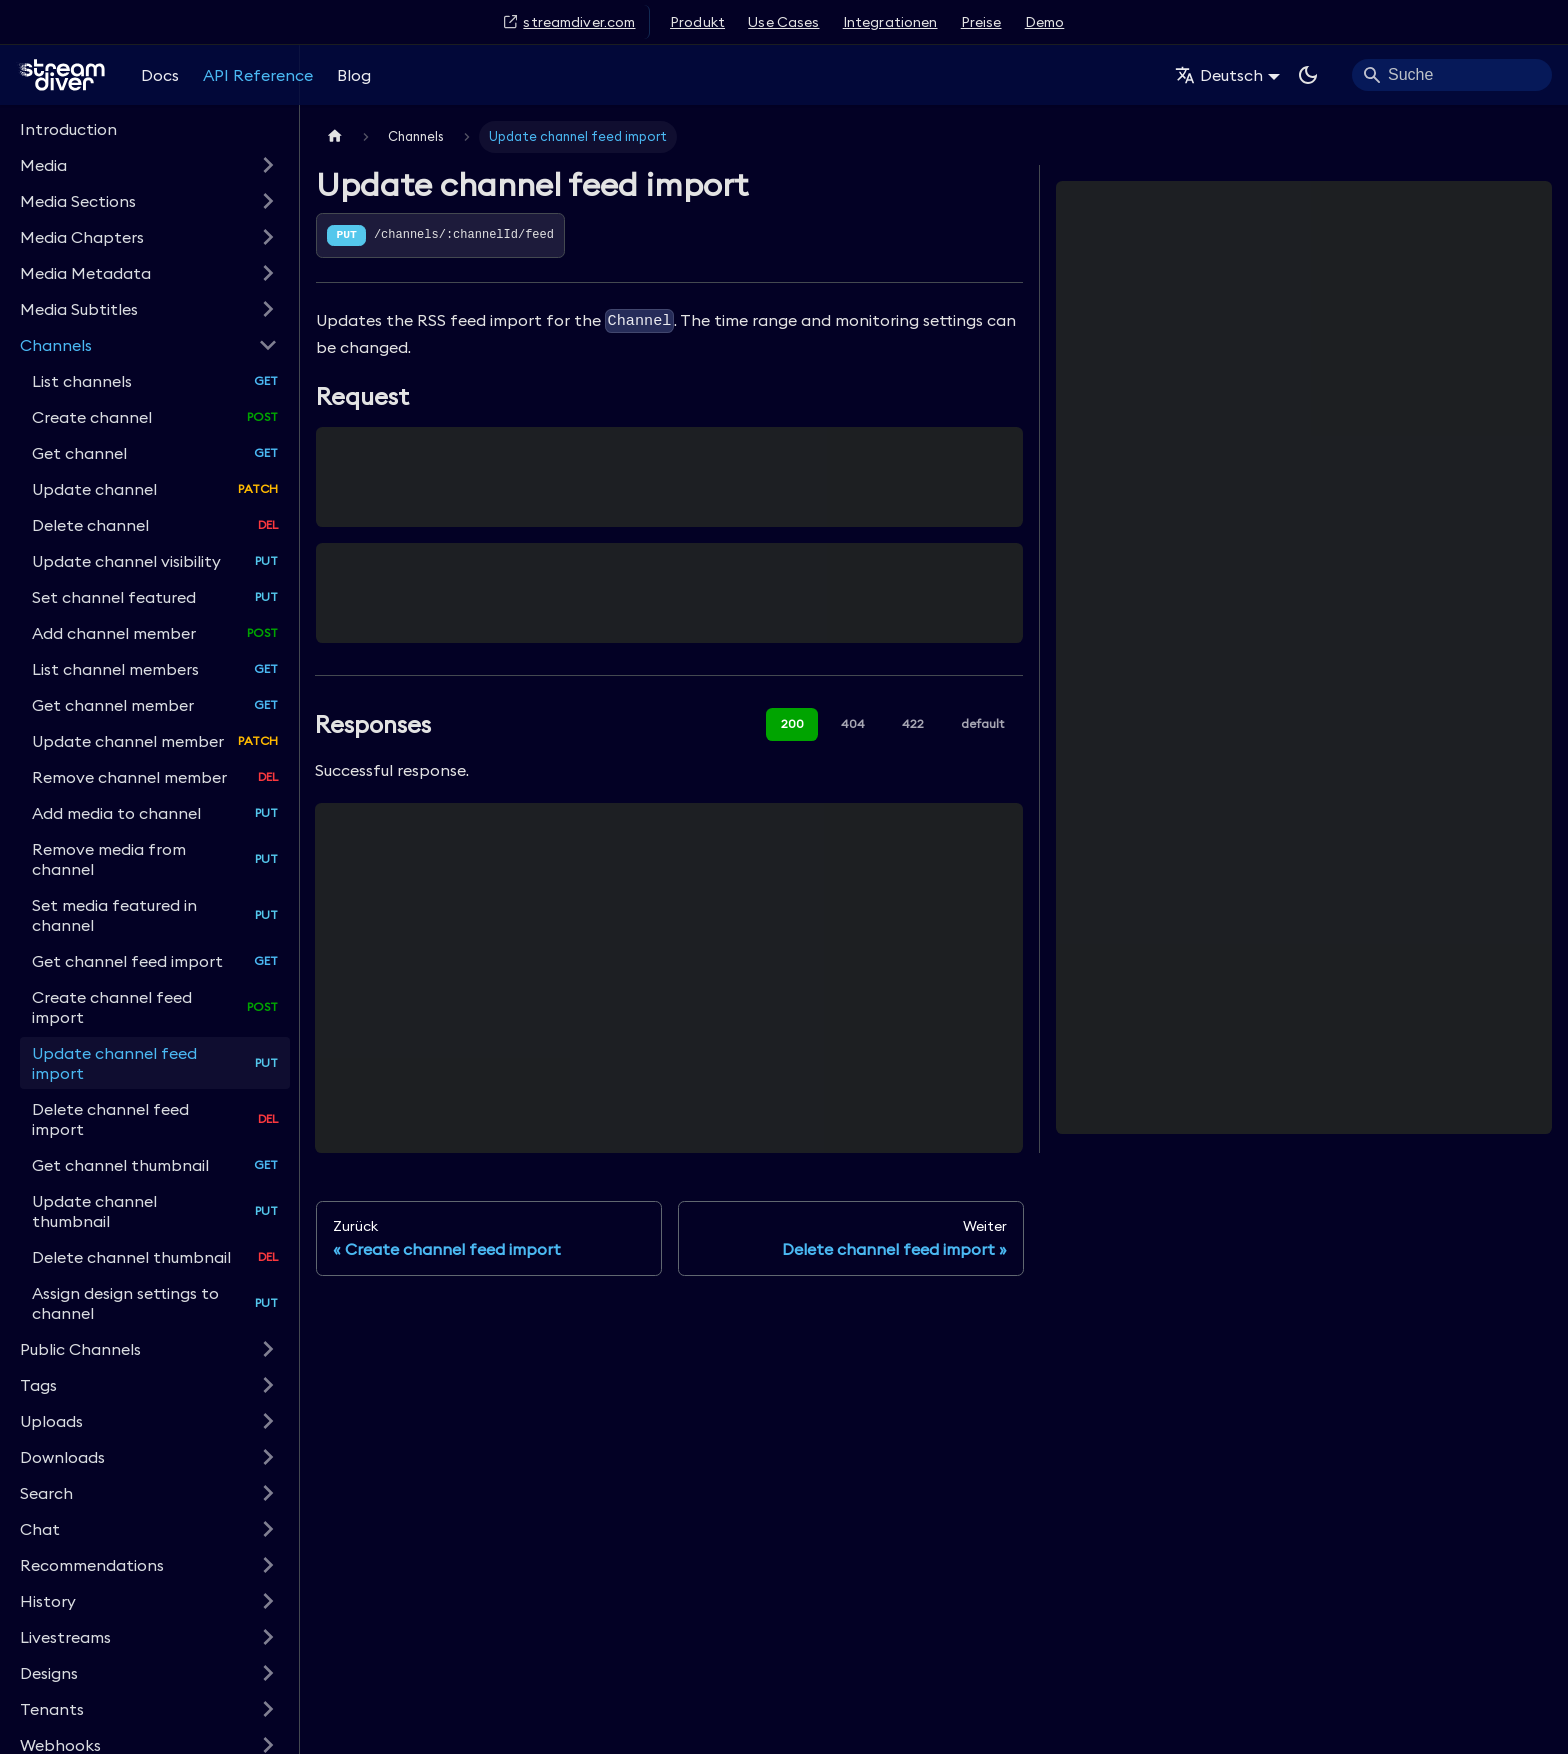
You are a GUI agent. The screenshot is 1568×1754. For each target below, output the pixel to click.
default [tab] (982, 723)
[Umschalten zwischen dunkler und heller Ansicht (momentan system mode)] (1308, 75)
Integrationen (890, 22)
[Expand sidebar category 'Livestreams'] (268, 1637)
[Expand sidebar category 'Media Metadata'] (268, 273)
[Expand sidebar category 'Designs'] (268, 1673)
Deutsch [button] (1219, 75)
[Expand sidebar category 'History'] (268, 1601)
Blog (354, 75)
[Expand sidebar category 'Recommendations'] (268, 1565)
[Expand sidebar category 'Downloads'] (268, 1457)
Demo (1045, 22)
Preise (981, 22)
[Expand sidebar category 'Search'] (268, 1493)
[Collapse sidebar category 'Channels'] (268, 345)
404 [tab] (853, 723)
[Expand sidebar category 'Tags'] (268, 1385)
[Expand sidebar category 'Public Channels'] (268, 1349)
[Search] (1452, 75)
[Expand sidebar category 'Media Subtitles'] (268, 309)
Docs (160, 75)
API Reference (258, 75)
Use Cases (783, 22)
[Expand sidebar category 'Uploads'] (268, 1421)
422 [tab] (913, 723)
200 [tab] (792, 723)
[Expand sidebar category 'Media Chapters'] (268, 237)
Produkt (697, 22)
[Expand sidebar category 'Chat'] (268, 1529)
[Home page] (335, 136)
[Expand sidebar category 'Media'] (268, 165)
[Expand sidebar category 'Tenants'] (268, 1709)
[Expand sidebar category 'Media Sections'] (268, 201)
